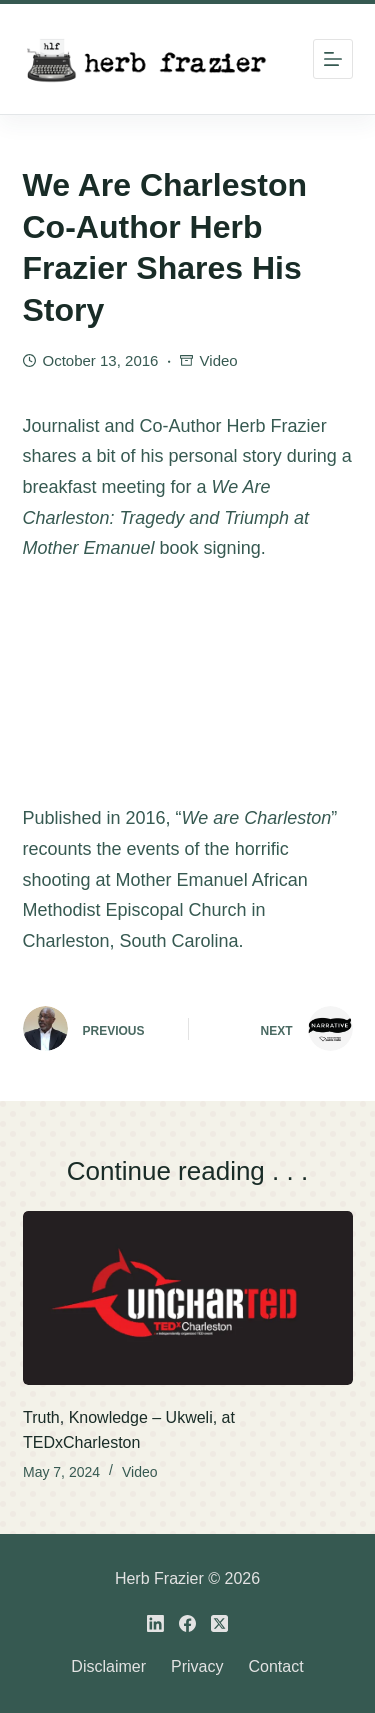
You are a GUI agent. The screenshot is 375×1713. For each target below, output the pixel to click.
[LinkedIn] (155, 1623)
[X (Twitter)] (219, 1623)
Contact (275, 1666)
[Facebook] (187, 1623)
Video (219, 360)
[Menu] (333, 59)
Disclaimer (108, 1666)
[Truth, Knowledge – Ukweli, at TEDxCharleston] (188, 1298)
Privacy (197, 1666)
